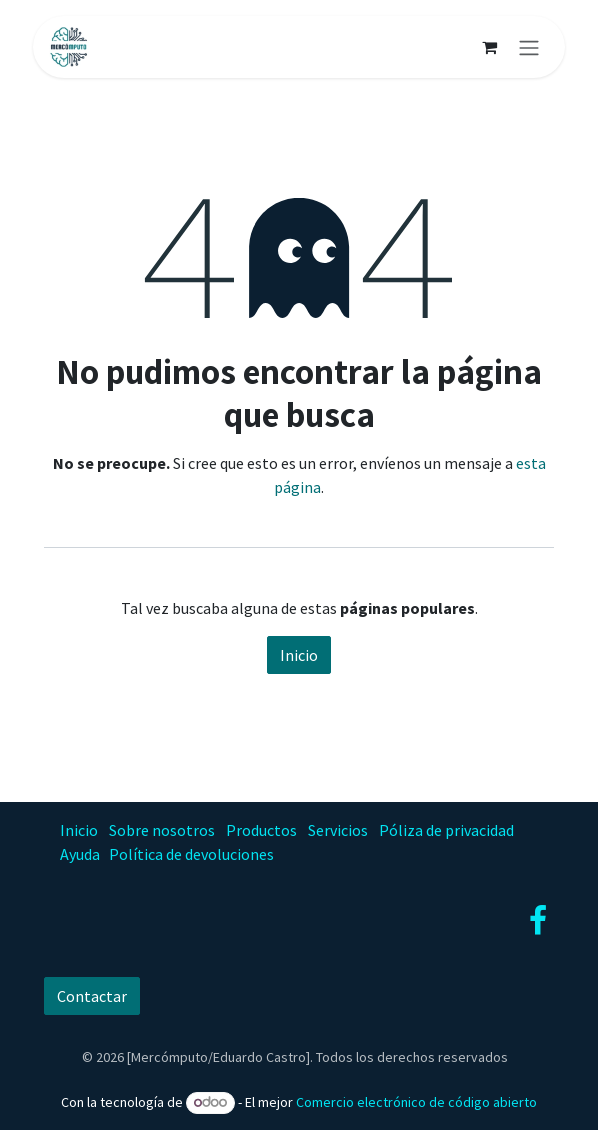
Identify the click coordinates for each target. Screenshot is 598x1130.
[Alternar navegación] (529, 47)
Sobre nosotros (162, 830)
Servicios (338, 830)
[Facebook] (538, 921)
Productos (261, 830)
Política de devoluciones (191, 854)
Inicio (299, 655)
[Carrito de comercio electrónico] (489, 47)
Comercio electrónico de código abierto (416, 1102)
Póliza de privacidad (446, 830)
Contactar (92, 996)
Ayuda (80, 854)
